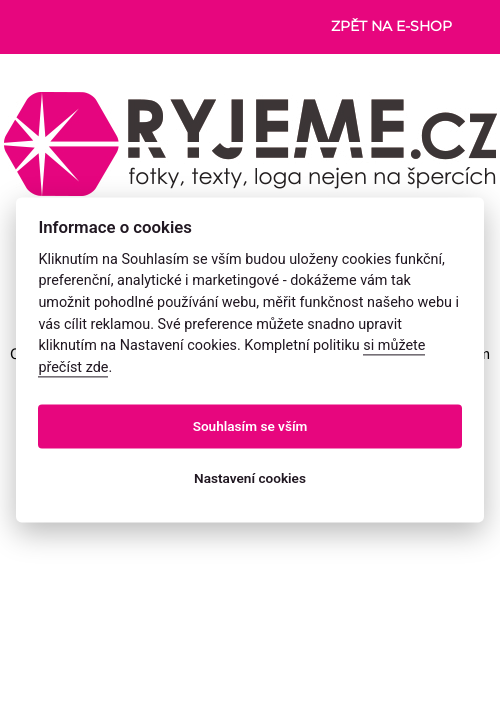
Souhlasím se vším (250, 426)
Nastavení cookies (250, 478)
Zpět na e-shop (391, 26)
